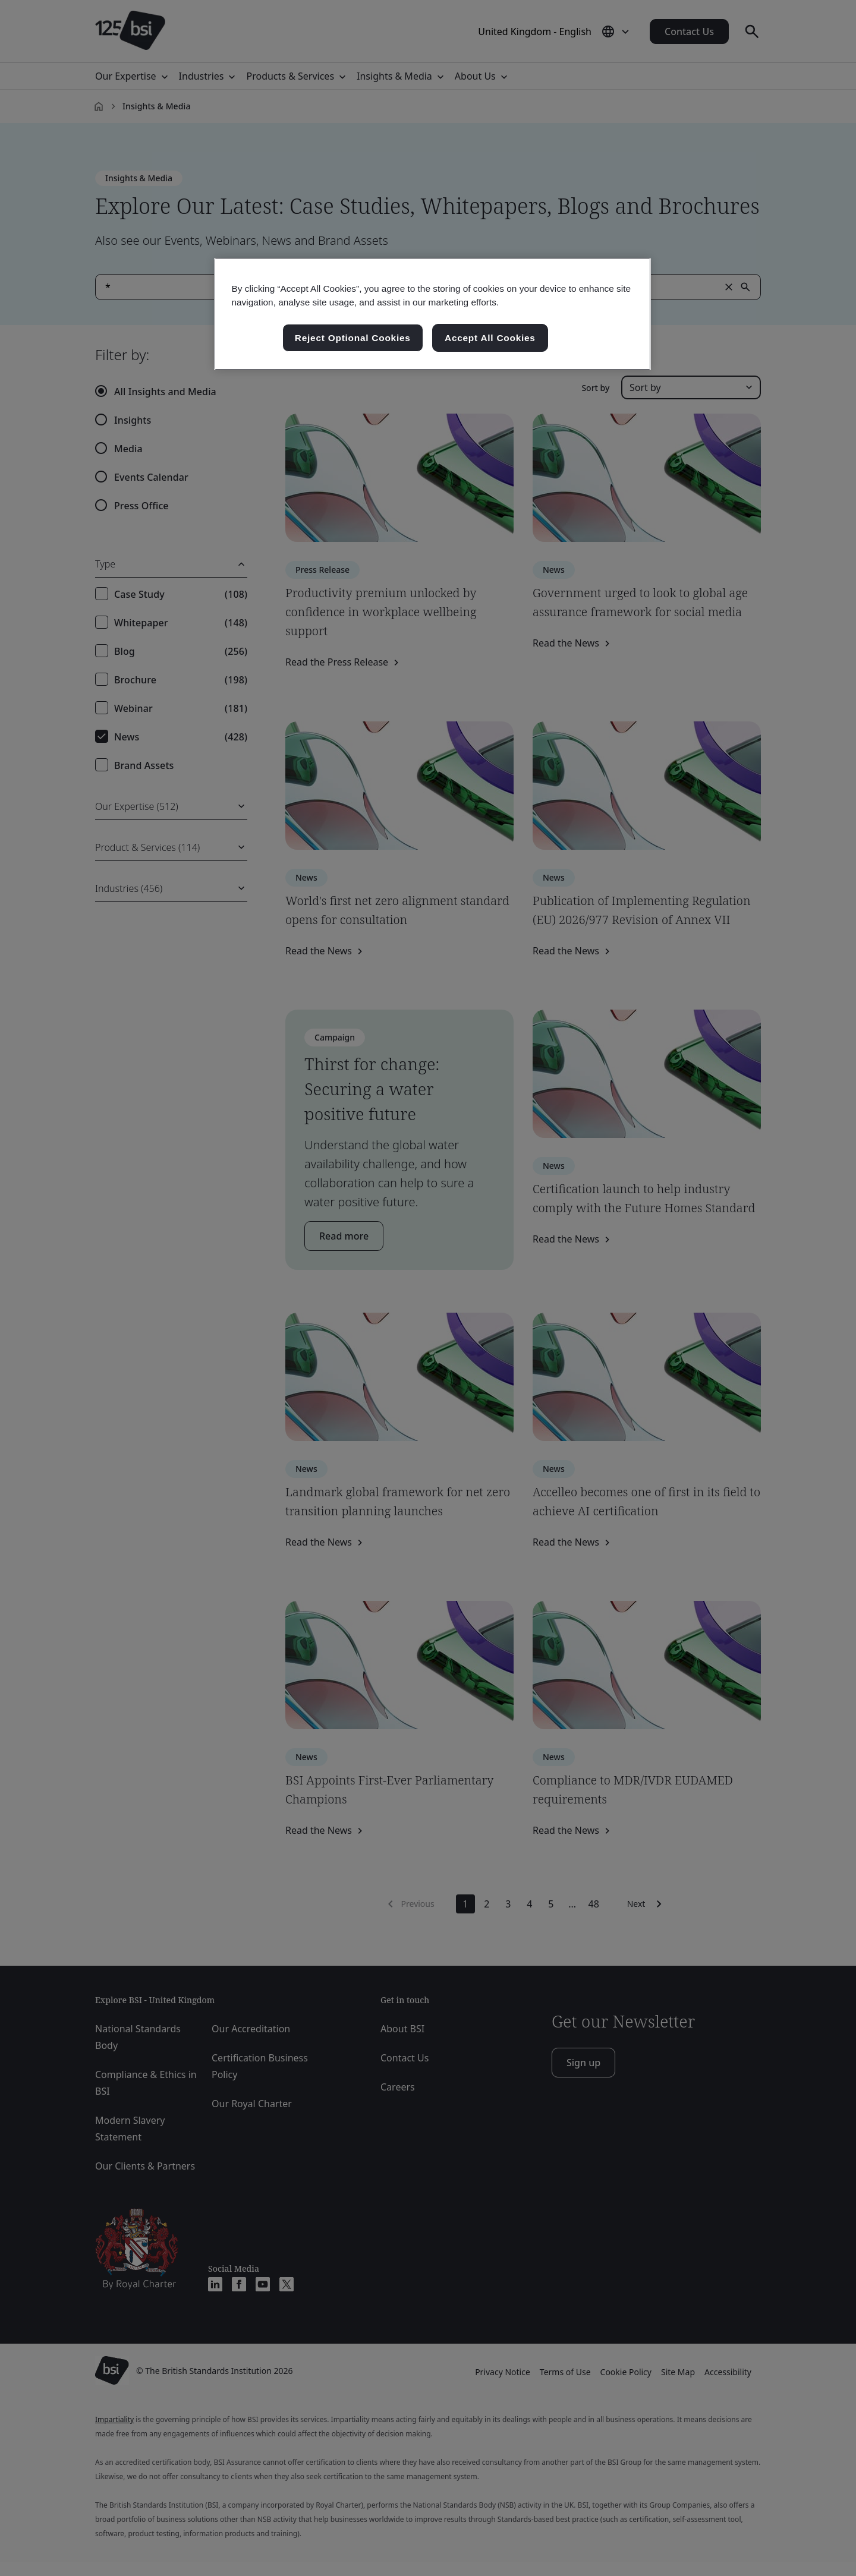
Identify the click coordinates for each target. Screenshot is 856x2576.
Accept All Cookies (490, 338)
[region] (432, 314)
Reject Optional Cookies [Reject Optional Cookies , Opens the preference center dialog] (353, 338)
